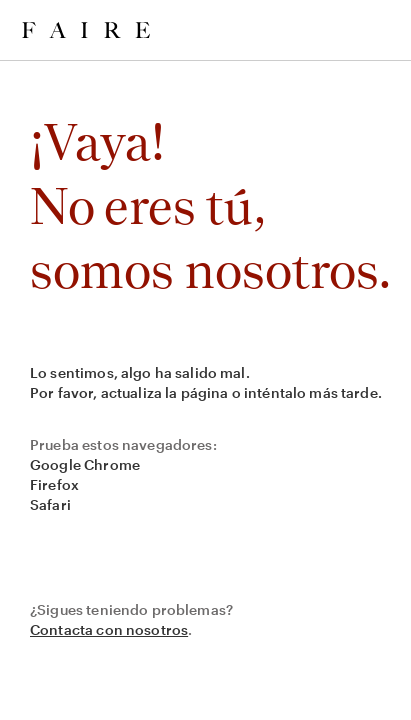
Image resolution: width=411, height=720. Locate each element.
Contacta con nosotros (109, 629)
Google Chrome (85, 464)
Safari (50, 504)
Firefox (54, 484)
